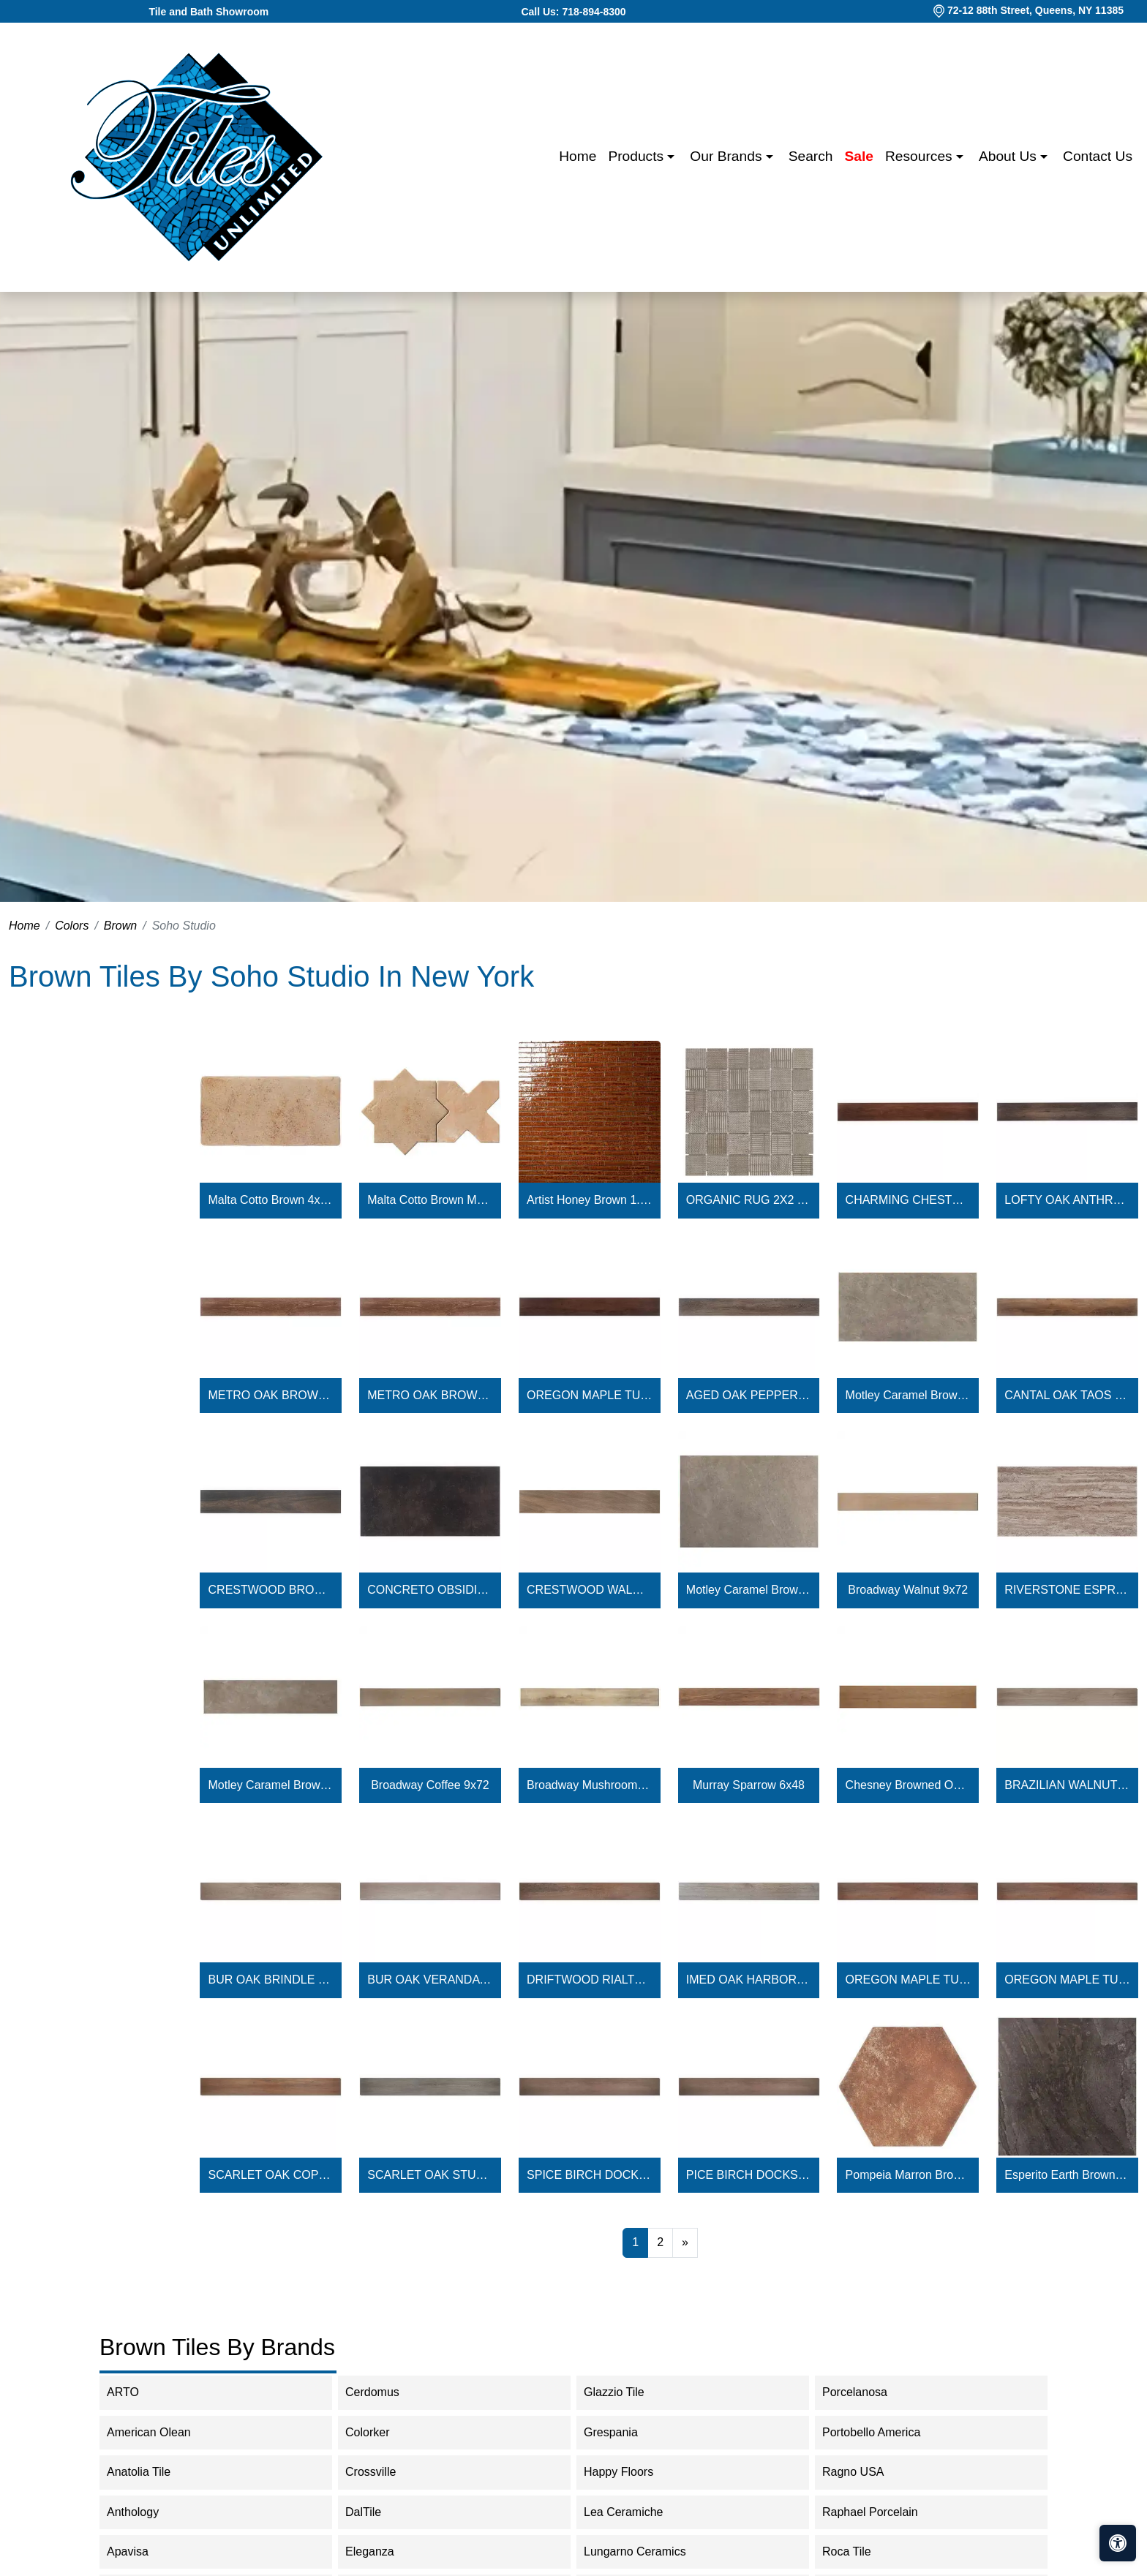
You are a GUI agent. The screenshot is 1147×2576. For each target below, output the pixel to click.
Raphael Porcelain (882, 2512)
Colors (72, 925)
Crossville (382, 2472)
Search (811, 156)
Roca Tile (858, 2551)
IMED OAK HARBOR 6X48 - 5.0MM (748, 1979)
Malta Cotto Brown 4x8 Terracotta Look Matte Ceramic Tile (271, 1200)
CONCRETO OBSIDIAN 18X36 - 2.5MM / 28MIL (429, 1589)
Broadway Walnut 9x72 (908, 1589)
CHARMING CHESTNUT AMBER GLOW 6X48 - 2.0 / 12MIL (908, 1200)
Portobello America (881, 2432)
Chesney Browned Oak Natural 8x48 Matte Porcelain (908, 1785)
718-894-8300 (593, 12)
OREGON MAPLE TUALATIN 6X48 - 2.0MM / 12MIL (589, 1395)
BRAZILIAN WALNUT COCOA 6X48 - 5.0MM (1066, 1785)
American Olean (161, 2432)
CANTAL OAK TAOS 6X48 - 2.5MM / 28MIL (1066, 1395)
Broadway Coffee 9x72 (430, 1785)
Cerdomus (384, 2392)
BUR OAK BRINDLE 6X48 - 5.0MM (271, 1979)
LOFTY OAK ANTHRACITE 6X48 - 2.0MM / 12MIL (1066, 1200)
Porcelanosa (866, 2392)
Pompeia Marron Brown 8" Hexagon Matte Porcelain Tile (908, 2175)
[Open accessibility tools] (1117, 2543)
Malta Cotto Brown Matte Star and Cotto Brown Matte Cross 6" (429, 1200)
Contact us (1097, 156)
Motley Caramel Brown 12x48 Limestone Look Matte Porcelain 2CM (271, 1785)
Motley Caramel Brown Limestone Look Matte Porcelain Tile (908, 1395)
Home (577, 156)
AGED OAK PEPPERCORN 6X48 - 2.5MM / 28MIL (748, 1395)
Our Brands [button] (727, 156)
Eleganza (381, 2551)
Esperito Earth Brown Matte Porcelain (1066, 2175)
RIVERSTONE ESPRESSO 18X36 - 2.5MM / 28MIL (1066, 1589)
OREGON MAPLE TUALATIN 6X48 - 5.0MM (1066, 1979)
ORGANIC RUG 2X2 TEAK (748, 1200)
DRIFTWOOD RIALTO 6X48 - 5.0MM (589, 1979)
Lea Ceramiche (633, 2512)
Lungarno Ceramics (644, 2551)
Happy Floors (630, 2472)
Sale (859, 156)
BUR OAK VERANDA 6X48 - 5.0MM (429, 1979)
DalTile (377, 2512)
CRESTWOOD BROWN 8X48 (271, 1589)
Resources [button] (920, 156)
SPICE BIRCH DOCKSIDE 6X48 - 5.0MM (589, 2175)
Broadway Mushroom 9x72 (589, 1785)
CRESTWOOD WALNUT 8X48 (589, 1589)
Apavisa (140, 2551)
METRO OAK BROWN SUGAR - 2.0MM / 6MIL (271, 1395)
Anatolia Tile (151, 2472)
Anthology (145, 2512)
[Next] (685, 2242)
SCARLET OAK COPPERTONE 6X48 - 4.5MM (271, 2175)
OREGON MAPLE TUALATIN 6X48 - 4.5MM (908, 1979)
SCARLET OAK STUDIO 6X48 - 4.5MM (429, 2175)
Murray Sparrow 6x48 (749, 1785)
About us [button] (1009, 156)
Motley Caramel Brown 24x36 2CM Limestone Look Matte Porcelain (748, 1589)
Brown (120, 925)
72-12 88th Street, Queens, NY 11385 (1035, 10)
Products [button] (637, 156)
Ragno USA (865, 2472)
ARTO (137, 2392)
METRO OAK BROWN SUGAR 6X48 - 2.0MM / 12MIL (429, 1395)
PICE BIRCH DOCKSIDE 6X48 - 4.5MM (748, 2175)
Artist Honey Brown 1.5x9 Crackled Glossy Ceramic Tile (589, 1200)
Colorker (379, 2432)
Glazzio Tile (626, 2392)
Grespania (623, 2432)
